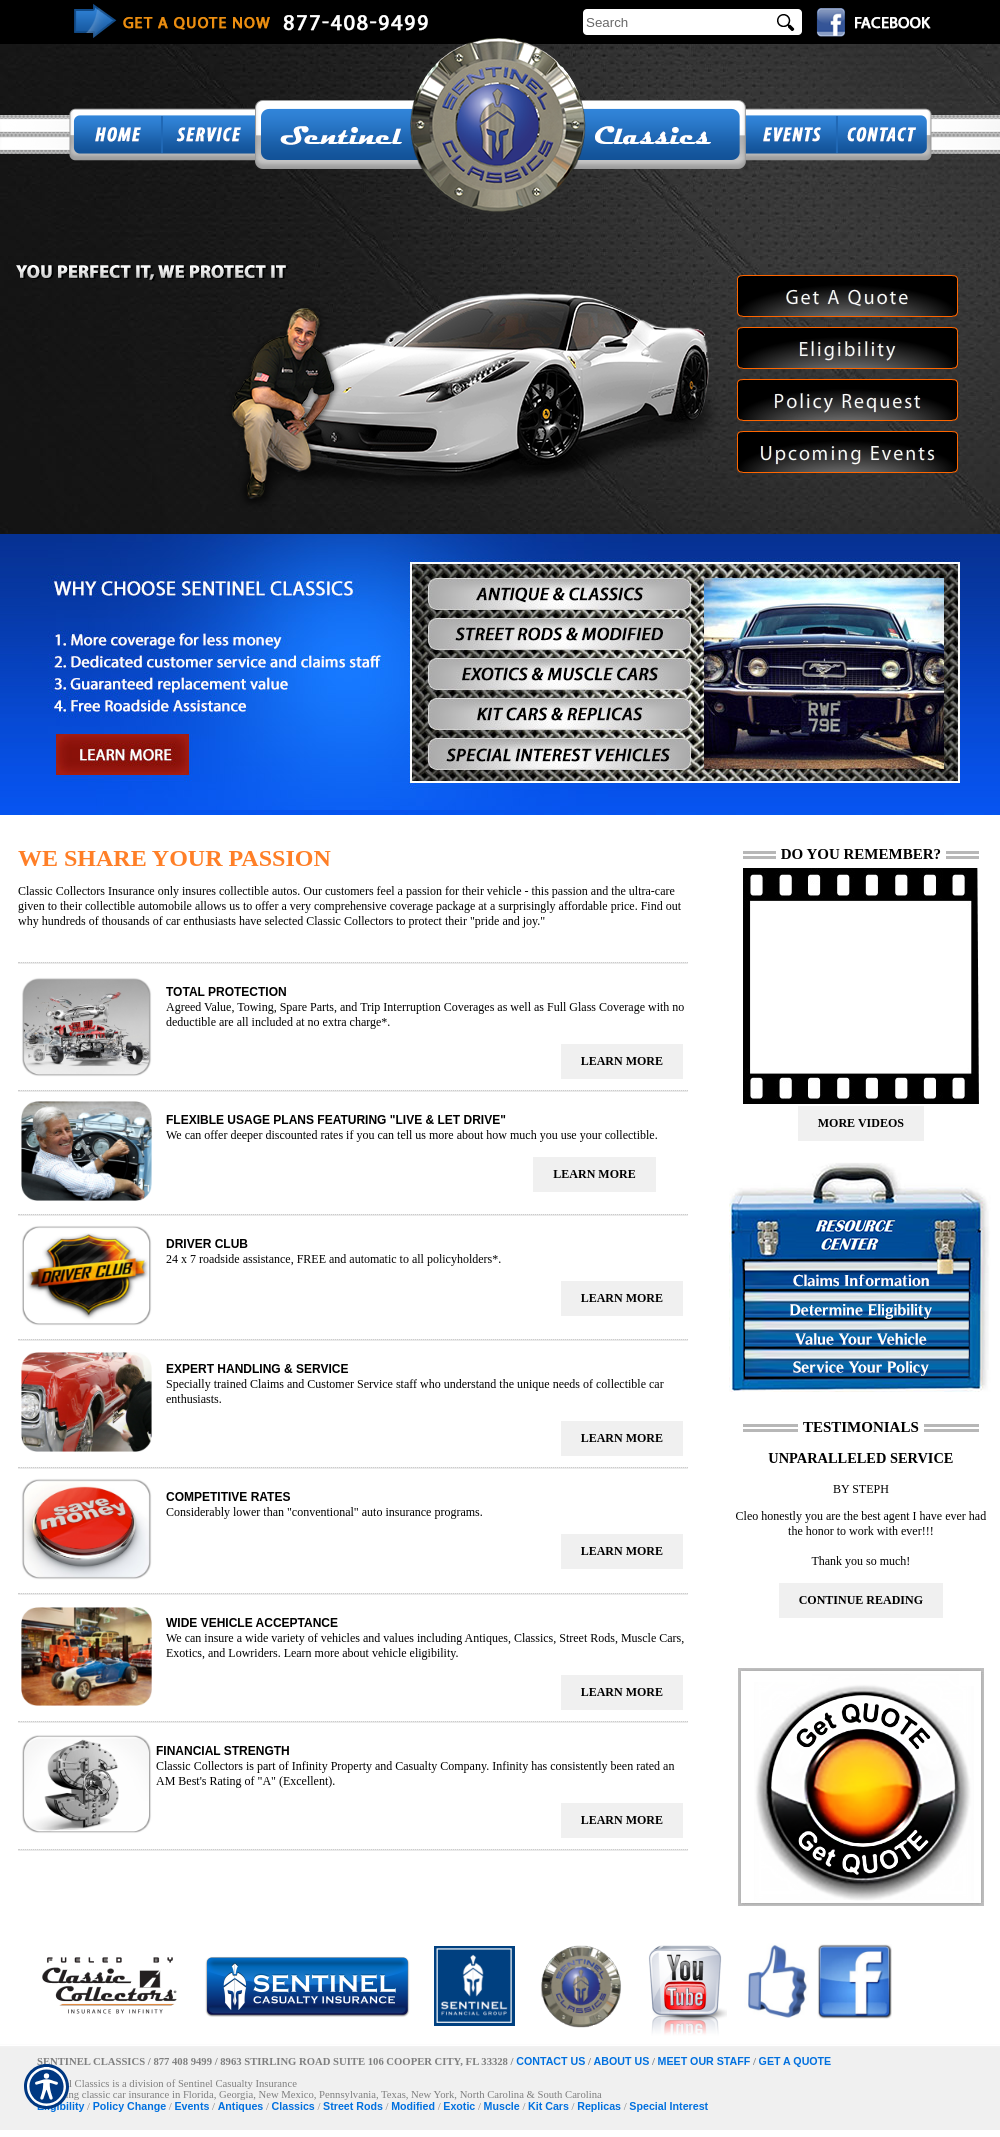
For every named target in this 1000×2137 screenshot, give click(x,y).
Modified (413, 2106)
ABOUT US (622, 2061)
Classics (293, 2106)
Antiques (241, 2106)
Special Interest (668, 2106)
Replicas (599, 2106)
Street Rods (353, 2106)
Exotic (459, 2106)
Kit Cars (548, 2106)
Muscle (502, 2106)
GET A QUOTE (795, 2061)
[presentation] (622, 1061)
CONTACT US (550, 2061)
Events (191, 2106)
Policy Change (129, 2106)
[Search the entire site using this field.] (677, 22)
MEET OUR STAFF (704, 2061)
